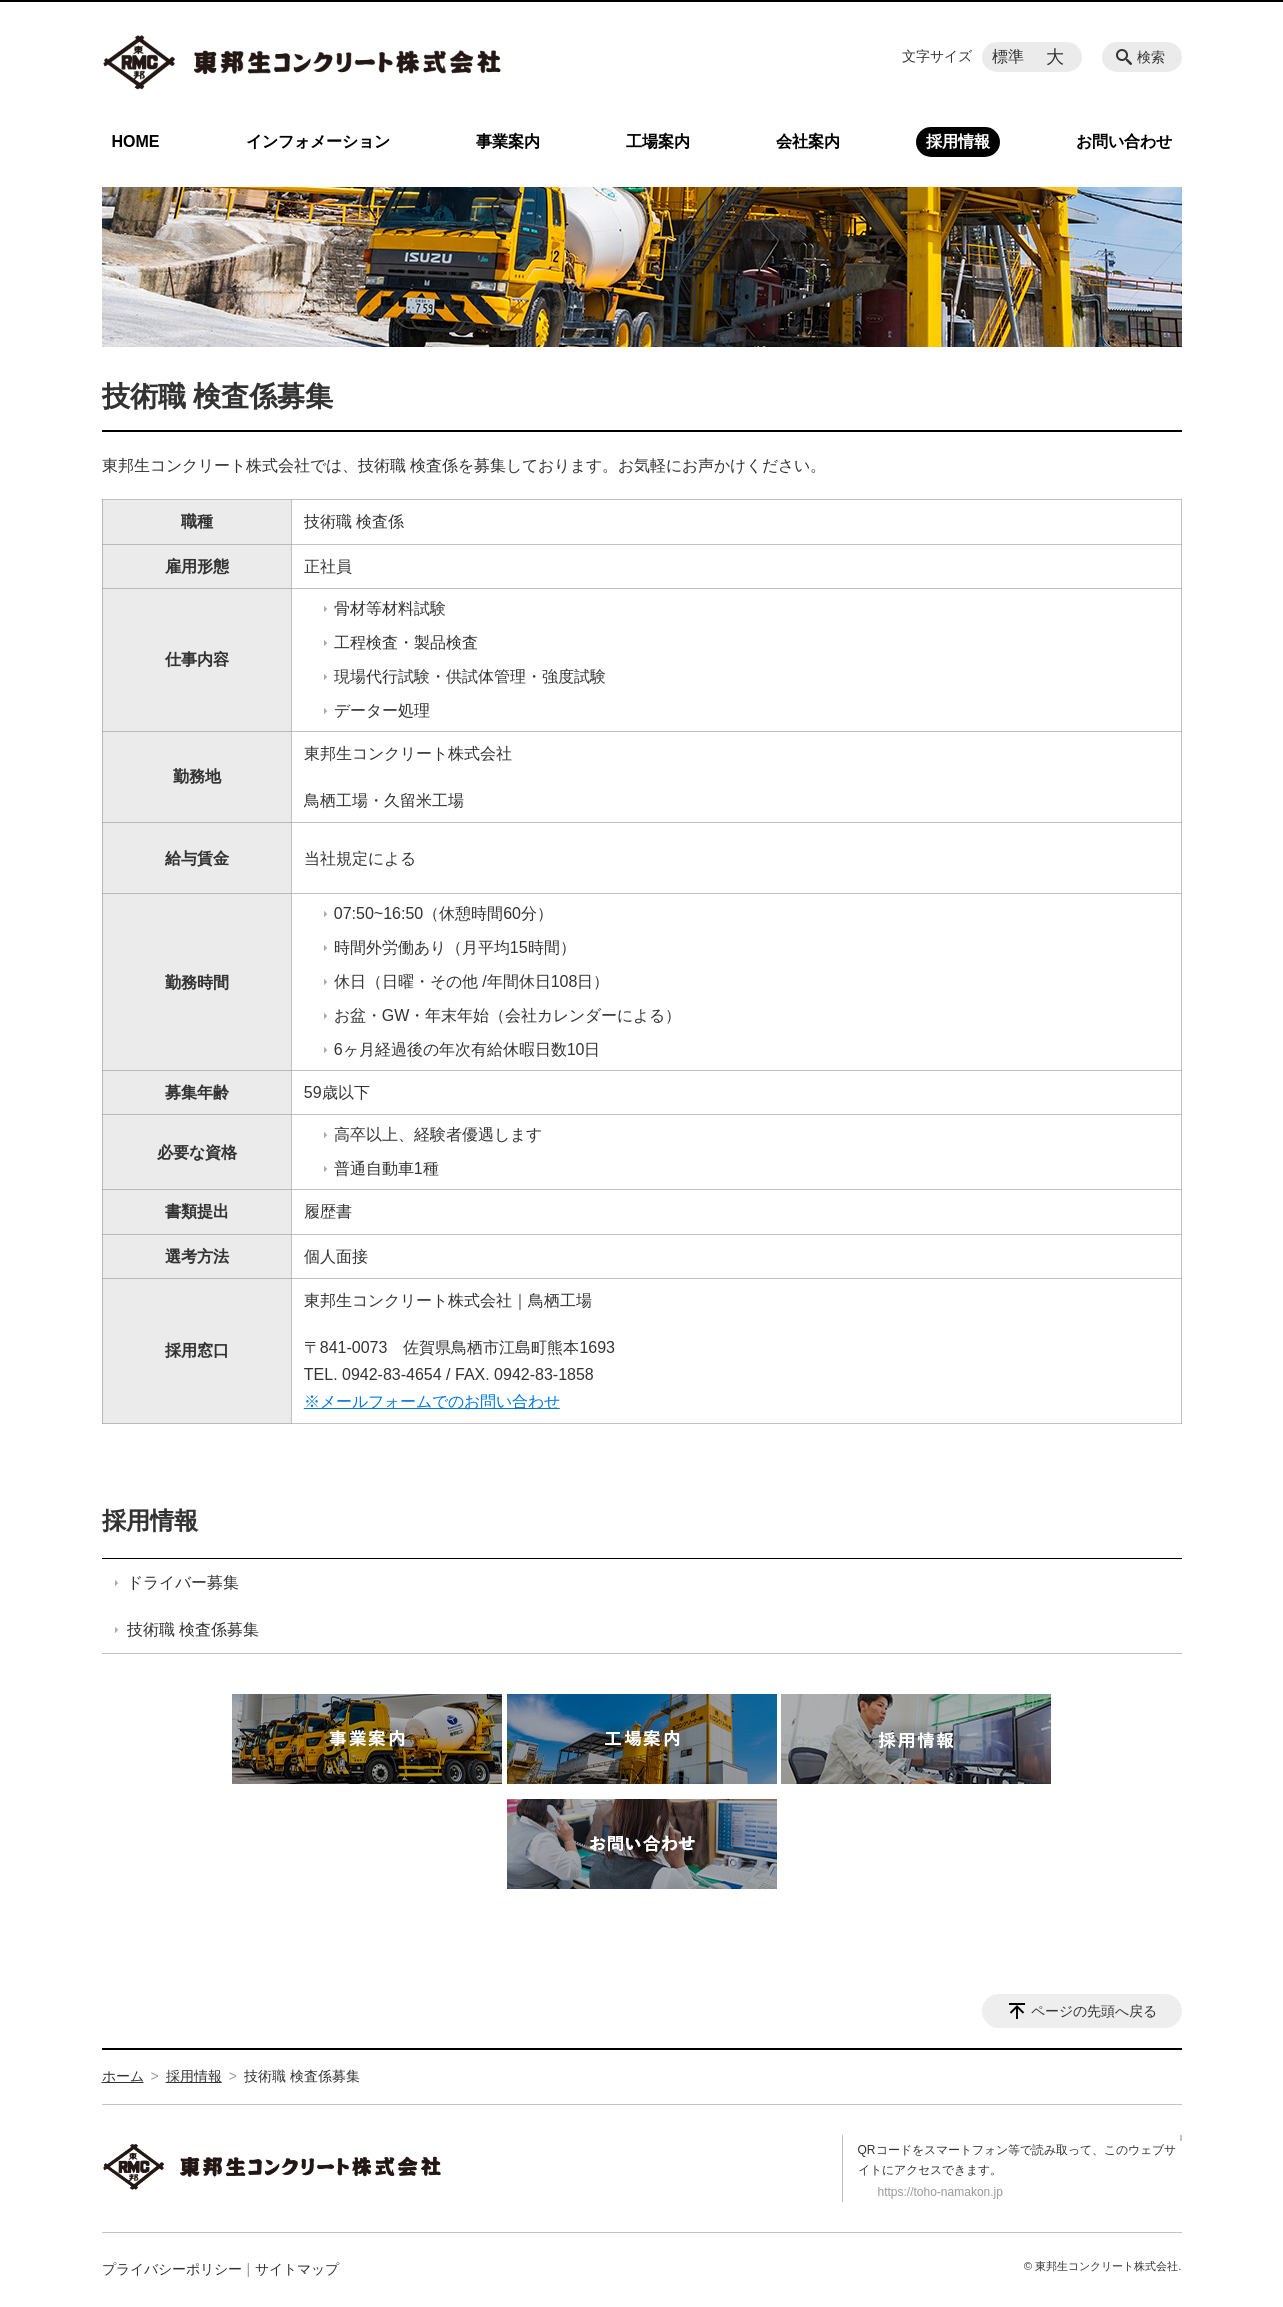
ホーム (123, 2076)
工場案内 (658, 141)
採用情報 (958, 141)
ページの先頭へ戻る (1094, 2011)
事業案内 (508, 141)
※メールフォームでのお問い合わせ (432, 1401)
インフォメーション (318, 141)
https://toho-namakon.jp (940, 2192)
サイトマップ (297, 2269)
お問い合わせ (1124, 141)
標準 (1008, 56)
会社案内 (808, 141)
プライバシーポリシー (172, 2269)
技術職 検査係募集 (193, 1629)
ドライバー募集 (183, 1582)
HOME (136, 141)
